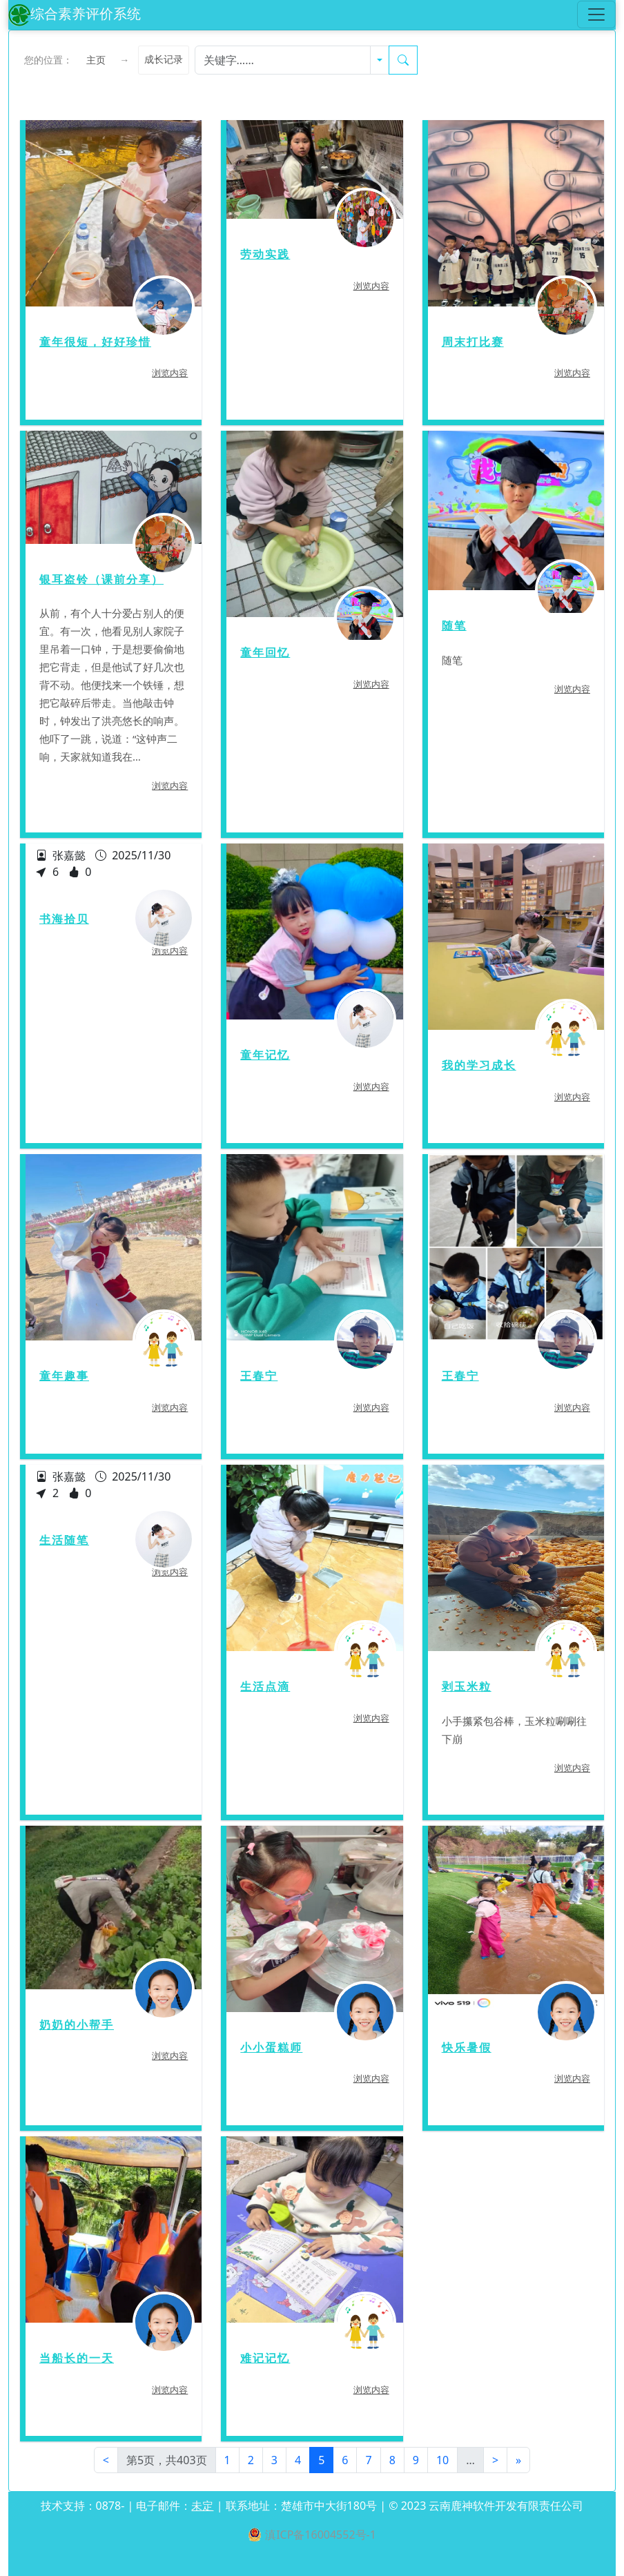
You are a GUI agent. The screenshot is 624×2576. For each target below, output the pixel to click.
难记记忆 (265, 2358)
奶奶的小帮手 (76, 2024)
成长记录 (163, 60)
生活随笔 (64, 1540)
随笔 (454, 625)
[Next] (495, 2460)
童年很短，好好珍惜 (95, 342)
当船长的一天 (76, 2358)
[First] (106, 2460)
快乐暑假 (466, 2047)
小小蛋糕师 (271, 2047)
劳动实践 (265, 254)
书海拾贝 (64, 919)
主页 (96, 59)
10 (442, 2460)
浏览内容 (170, 373)
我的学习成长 (479, 1065)
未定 (202, 2505)
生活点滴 (265, 1686)
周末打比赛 (473, 342)
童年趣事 (64, 1376)
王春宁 (258, 1376)
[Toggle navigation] (596, 14)
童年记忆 (265, 1055)
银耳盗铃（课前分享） (101, 579)
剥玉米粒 (466, 1686)
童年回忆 (265, 652)
